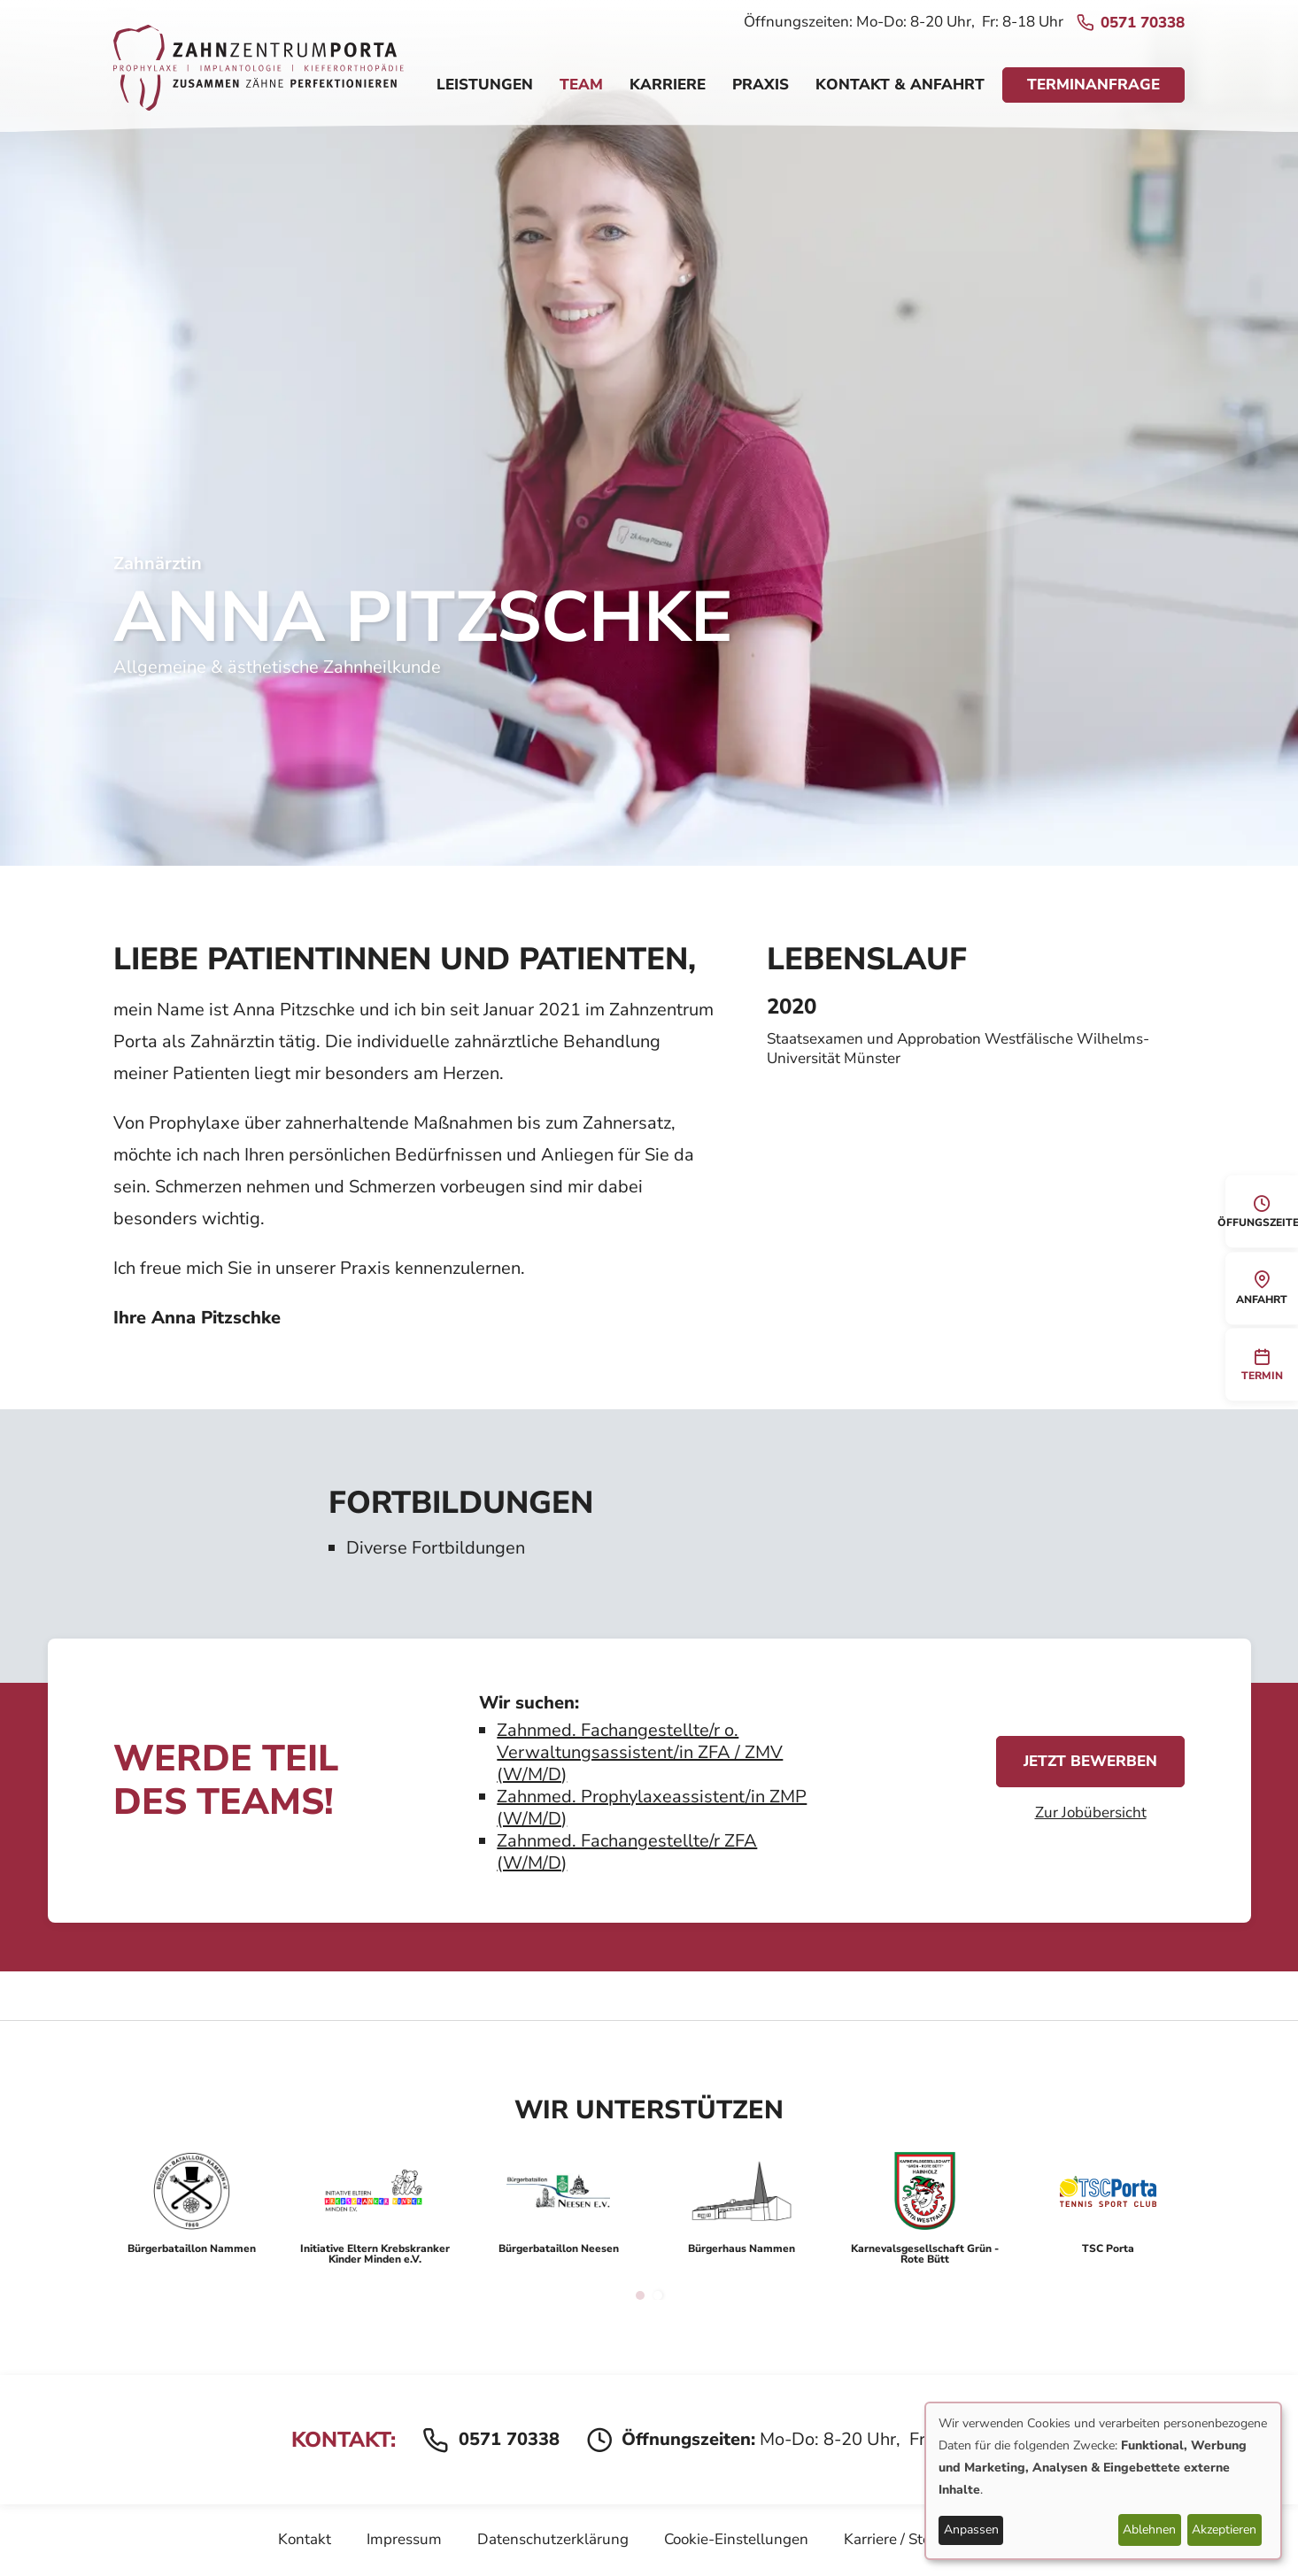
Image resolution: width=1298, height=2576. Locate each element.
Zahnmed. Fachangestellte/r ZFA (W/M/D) (627, 1852)
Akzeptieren (1224, 2529)
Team (581, 84)
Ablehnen (1149, 2529)
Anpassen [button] (971, 2529)
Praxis (760, 84)
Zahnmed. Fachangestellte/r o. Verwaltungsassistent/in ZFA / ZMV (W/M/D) (640, 1752)
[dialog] (1103, 2480)
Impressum (404, 2539)
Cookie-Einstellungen (736, 2539)
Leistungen (485, 84)
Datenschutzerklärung (553, 2539)
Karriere (668, 84)
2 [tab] (657, 2295)
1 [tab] (640, 2295)
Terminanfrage (1093, 84)
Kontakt (304, 2539)
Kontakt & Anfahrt (900, 84)
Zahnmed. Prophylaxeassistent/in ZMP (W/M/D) (652, 1808)
